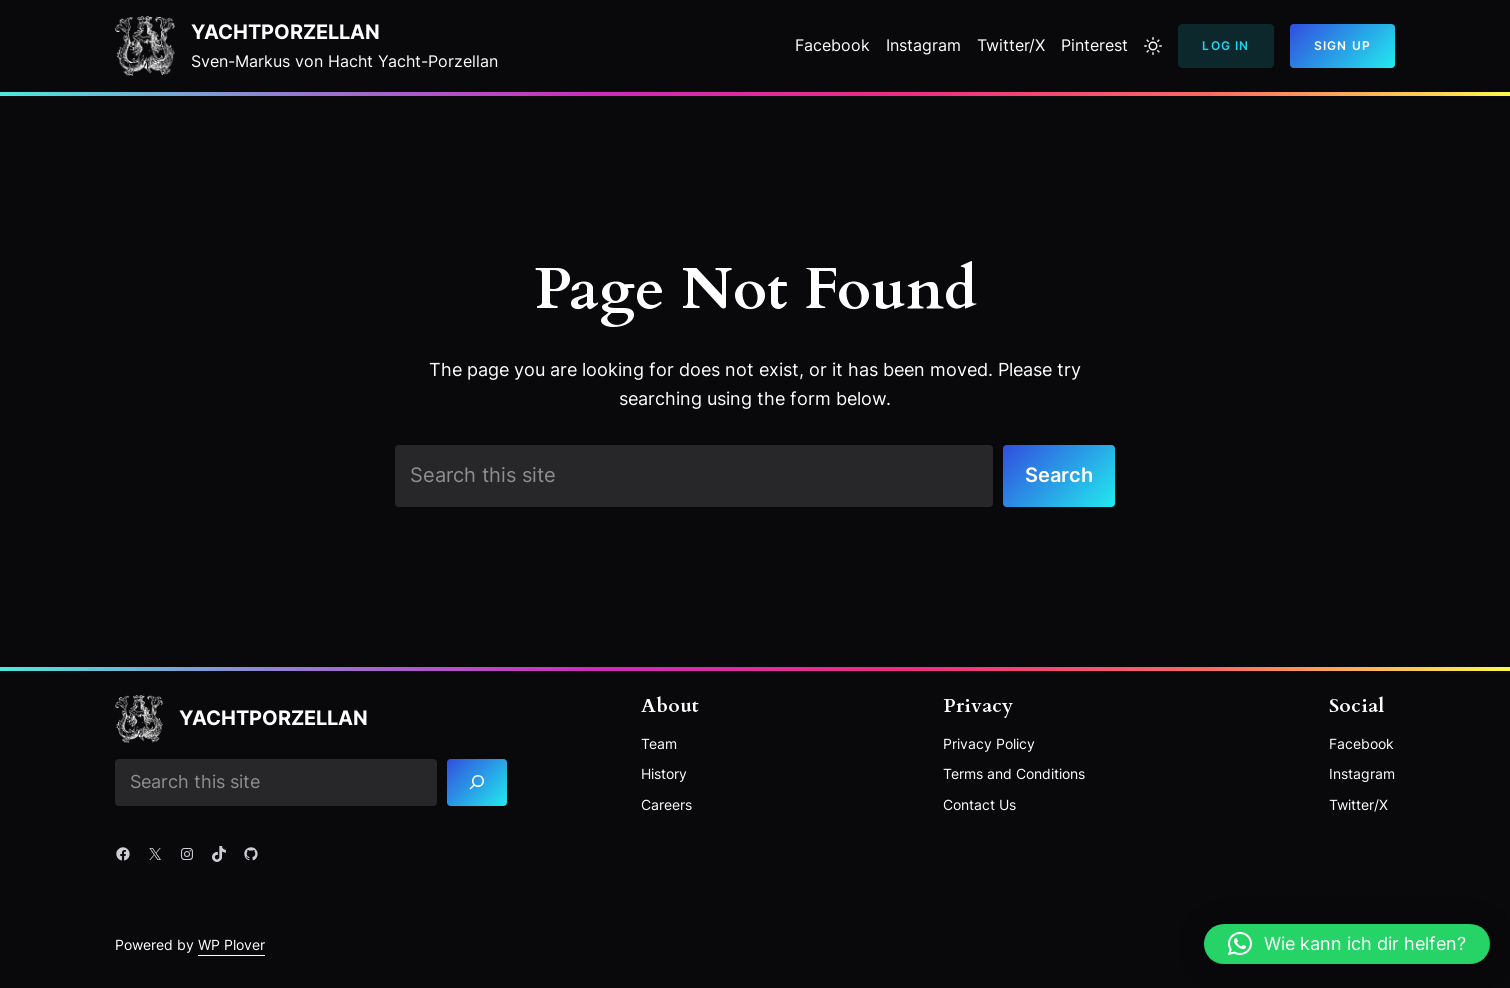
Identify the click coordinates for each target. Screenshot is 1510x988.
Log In (1225, 45)
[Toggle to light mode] (1153, 46)
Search (1059, 475)
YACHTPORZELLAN (285, 32)
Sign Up (1342, 45)
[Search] (477, 782)
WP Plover (231, 944)
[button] (1347, 944)
